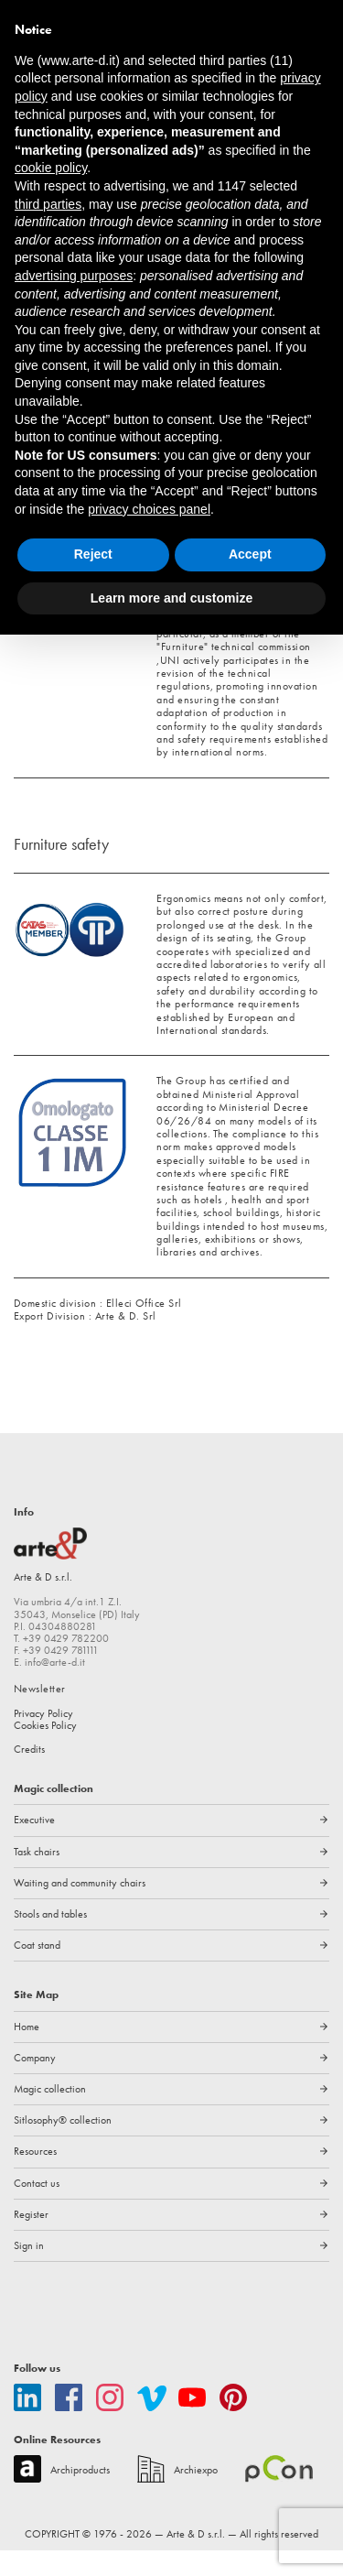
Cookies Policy (47, 1751)
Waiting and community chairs (81, 1909)
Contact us (37, 2208)
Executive (36, 1846)
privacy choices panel (149, 509)
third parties (48, 204)
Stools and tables (51, 1940)
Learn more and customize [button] (171, 598)
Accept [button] (250, 554)
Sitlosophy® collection (64, 2146)
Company (35, 2084)
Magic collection (51, 2115)
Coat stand (37, 1971)
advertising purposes (74, 275)
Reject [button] (93, 554)
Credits (30, 1775)
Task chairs (38, 1877)
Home (27, 2052)
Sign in (29, 2272)
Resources (36, 2177)
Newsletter (40, 1715)
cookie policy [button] (51, 167)
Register (32, 2240)
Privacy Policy (46, 1739)
